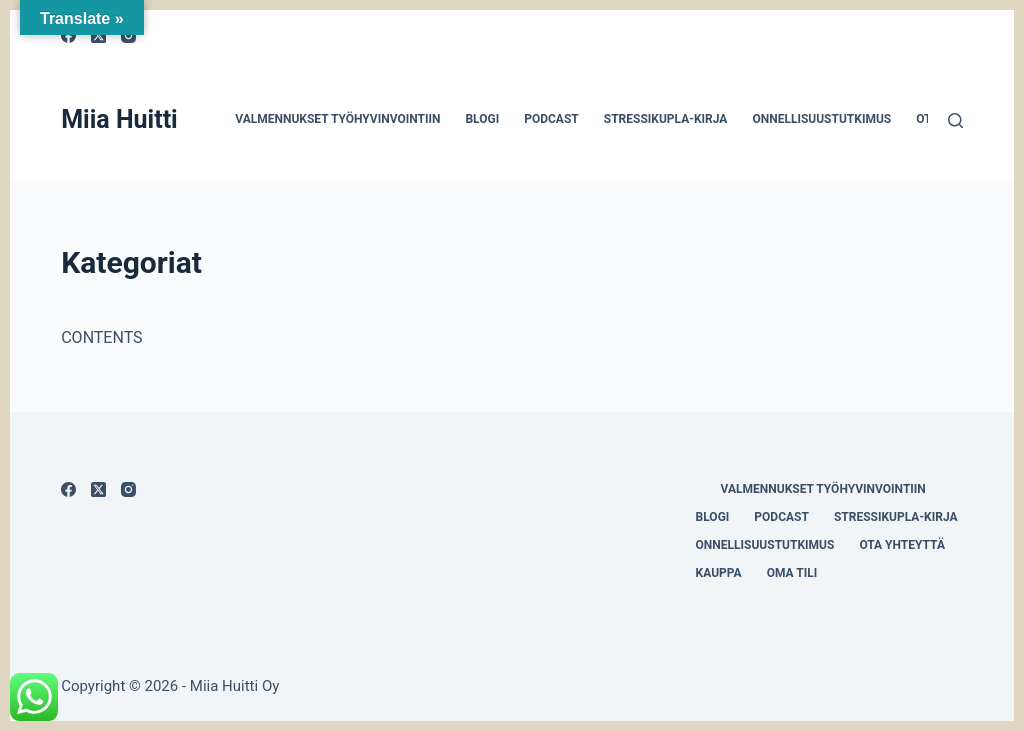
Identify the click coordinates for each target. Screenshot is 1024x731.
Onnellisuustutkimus (821, 119)
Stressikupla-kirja (666, 119)
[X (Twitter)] (98, 489)
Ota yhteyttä (902, 545)
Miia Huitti (119, 119)
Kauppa (719, 573)
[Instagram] (128, 489)
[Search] (955, 120)
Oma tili (792, 573)
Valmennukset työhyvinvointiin (337, 119)
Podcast (551, 119)
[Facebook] (68, 489)
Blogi (482, 119)
